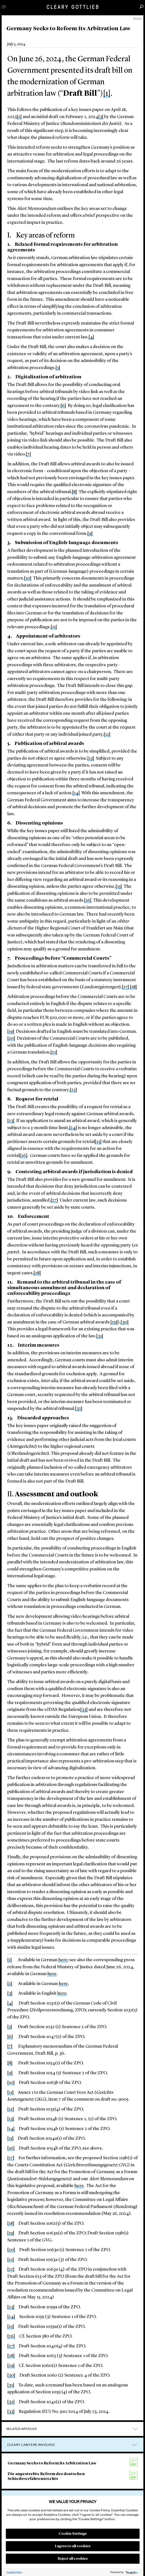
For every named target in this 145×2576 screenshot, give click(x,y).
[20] (11, 1038)
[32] (78, 1408)
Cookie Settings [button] (73, 2534)
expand (135, 2429)
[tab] (72, 2429)
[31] (99, 1336)
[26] (23, 1155)
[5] (57, 368)
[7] (28, 454)
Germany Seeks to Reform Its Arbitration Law (52, 2463)
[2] (19, 117)
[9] (90, 533)
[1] (107, 93)
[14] (76, 793)
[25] (98, 1142)
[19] (10, 1031)
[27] (54, 1200)
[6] (63, 405)
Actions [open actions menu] (137, 18)
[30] (125, 1322)
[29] (114, 1322)
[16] (88, 900)
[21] (53, 1052)
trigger (134, 2445)
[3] (100, 117)
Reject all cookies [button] (73, 2558)
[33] (84, 1709)
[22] (73, 1090)
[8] (74, 492)
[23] (11, 1121)
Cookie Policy (14, 2572)
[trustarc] (131, 2572)
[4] (91, 337)
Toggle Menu (4, 6)
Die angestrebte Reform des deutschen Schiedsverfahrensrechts (46, 2476)
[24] (73, 1128)
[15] (119, 886)
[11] (54, 627)
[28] (37, 1273)
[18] (133, 987)
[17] (125, 987)
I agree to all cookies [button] (73, 2546)
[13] (90, 758)
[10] (27, 578)
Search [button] (141, 6)
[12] (107, 734)
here (63, 1960)
